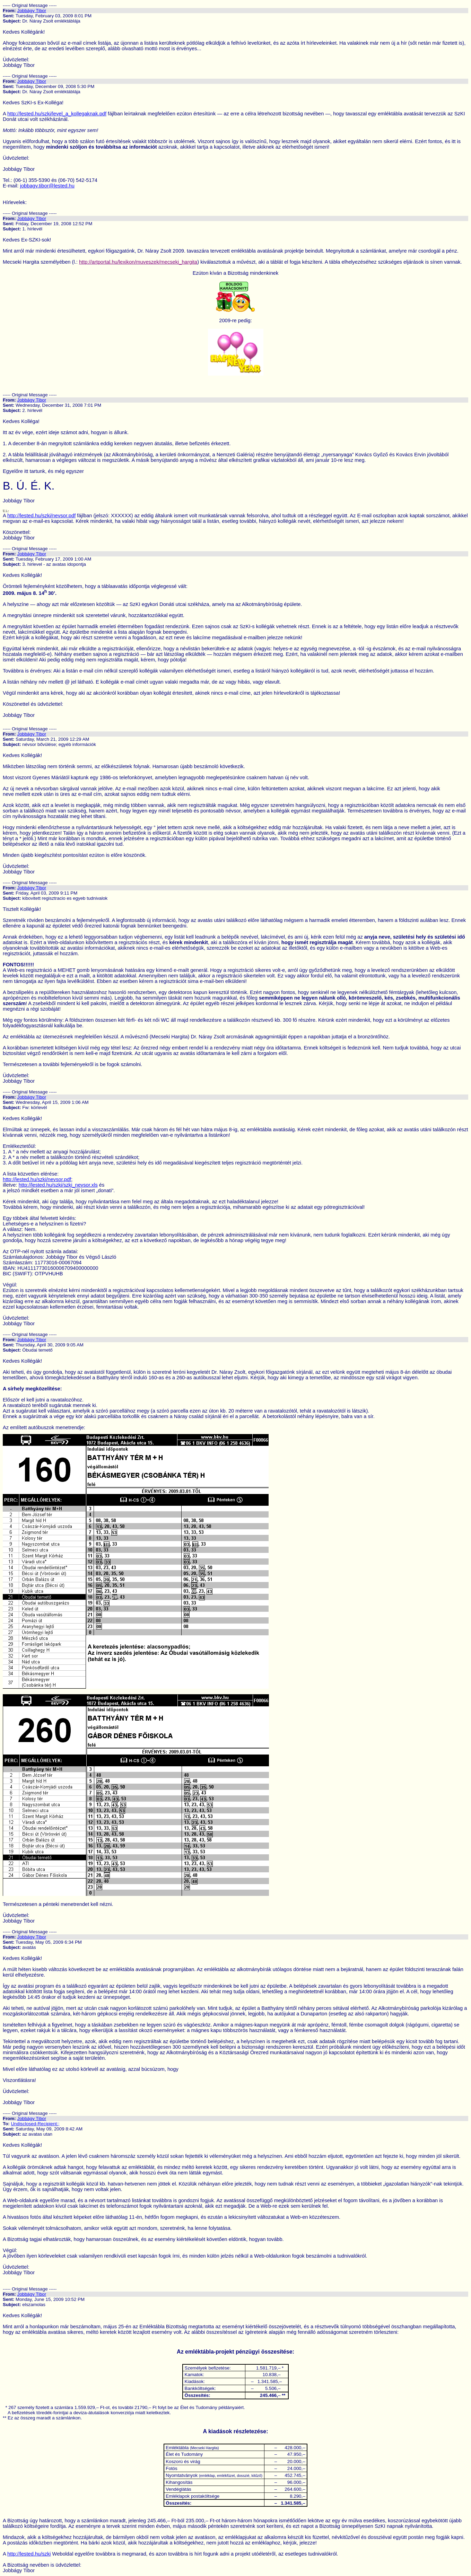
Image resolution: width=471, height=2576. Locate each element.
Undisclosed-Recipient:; (35, 2123)
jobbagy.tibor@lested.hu (47, 185)
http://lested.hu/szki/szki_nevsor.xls (58, 1185)
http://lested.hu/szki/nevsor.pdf (41, 515)
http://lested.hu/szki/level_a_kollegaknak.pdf (56, 113)
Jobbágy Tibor (31, 10)
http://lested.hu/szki (29, 2554)
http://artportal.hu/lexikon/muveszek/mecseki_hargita (138, 262)
